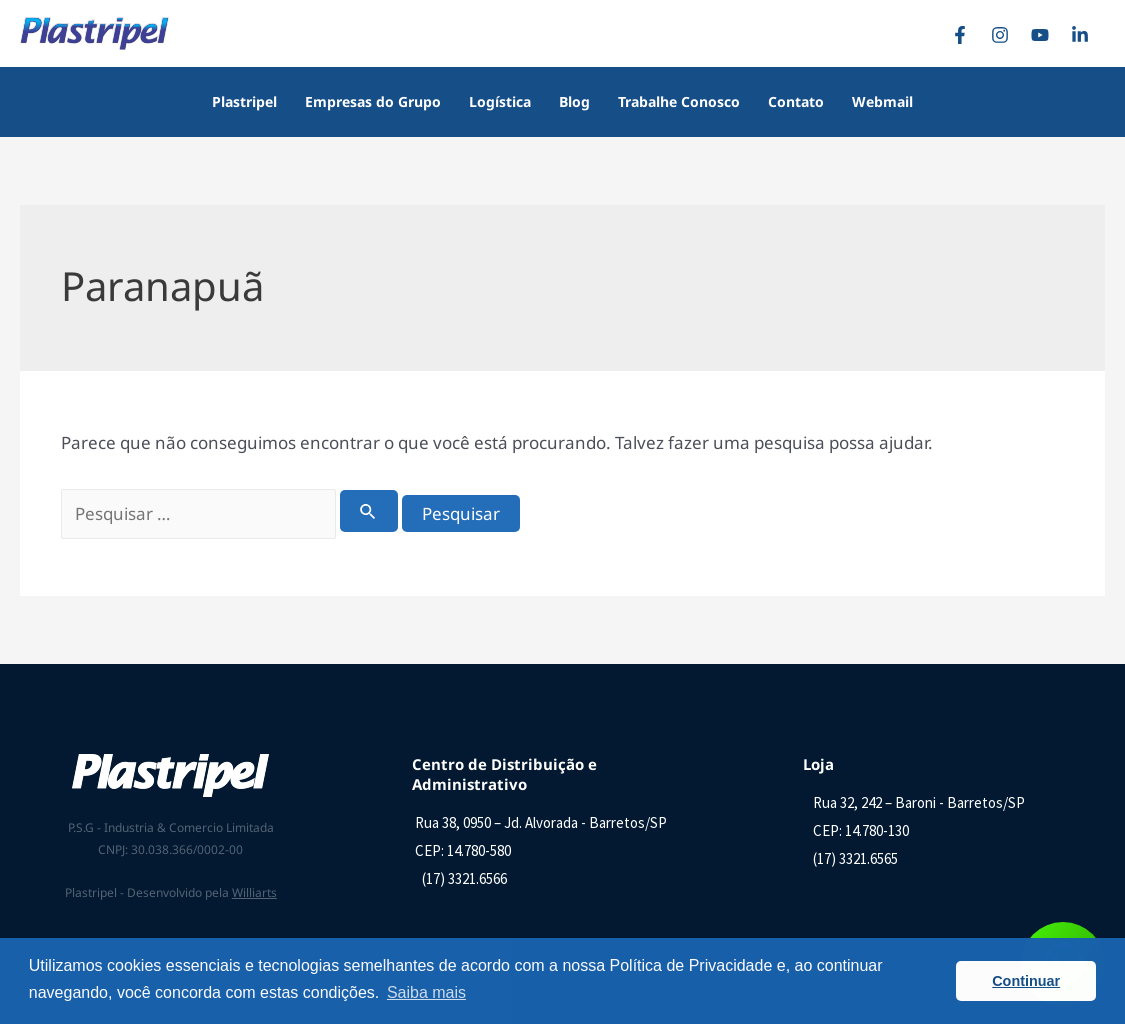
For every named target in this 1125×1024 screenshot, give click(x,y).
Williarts (254, 892)
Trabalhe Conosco (679, 101)
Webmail (882, 101)
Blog (574, 101)
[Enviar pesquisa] (368, 511)
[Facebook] (965, 35)
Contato (796, 101)
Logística (500, 101)
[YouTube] (1045, 35)
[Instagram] (1005, 35)
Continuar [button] (1026, 981)
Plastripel (244, 101)
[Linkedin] (1085, 35)
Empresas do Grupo (373, 101)
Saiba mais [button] (426, 992)
